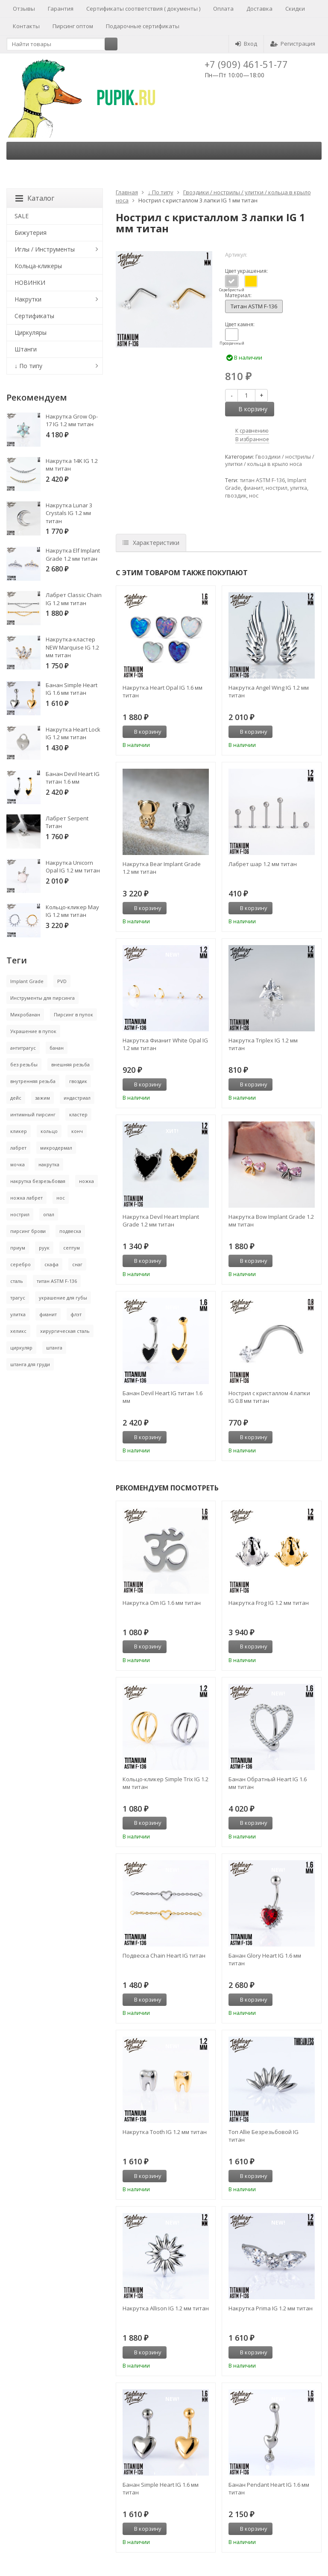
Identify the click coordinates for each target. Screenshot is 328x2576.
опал (48, 1214)
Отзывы (24, 8)
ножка (86, 1181)
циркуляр (21, 1347)
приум (17, 1247)
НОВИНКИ (30, 282)
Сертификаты (34, 316)
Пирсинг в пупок (73, 1014)
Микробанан (25, 1014)
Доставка (259, 8)
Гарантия (60, 8)
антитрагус (23, 1048)
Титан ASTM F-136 (254, 306)
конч (77, 1131)
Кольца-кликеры (38, 266)
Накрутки (28, 299)
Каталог (34, 198)
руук (44, 1247)
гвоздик (235, 495)
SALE (22, 216)
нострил (276, 488)
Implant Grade (27, 981)
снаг (77, 1264)
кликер (18, 1131)
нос (253, 495)
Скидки (295, 8)
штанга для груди (30, 1364)
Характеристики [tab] (151, 543)
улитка (298, 488)
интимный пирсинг (33, 1114)
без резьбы (24, 1064)
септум (71, 1247)
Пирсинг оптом (73, 26)
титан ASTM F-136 (262, 480)
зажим (42, 1098)
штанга (54, 1347)
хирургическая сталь (65, 1331)
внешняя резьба (70, 1064)
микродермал (56, 1148)
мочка (17, 1164)
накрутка (48, 1164)
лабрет (18, 1148)
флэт (76, 1314)
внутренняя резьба (33, 1081)
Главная (127, 192)
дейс (15, 1098)
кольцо (49, 1131)
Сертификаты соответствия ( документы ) (143, 8)
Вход (246, 43)
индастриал (77, 1098)
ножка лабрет (26, 1197)
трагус (17, 1297)
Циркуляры (31, 332)
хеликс (18, 1331)
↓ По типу (160, 192)
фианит (253, 488)
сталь (16, 1281)
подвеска (70, 1231)
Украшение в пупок (33, 1031)
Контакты (26, 26)
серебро (20, 1264)
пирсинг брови (28, 1231)
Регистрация (292, 43)
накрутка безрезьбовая (37, 1181)
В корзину (248, 409)
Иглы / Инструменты (45, 249)
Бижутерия (31, 232)
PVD (62, 981)
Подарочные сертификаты (142, 26)
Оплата (223, 8)
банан (57, 1048)
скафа (51, 1264)
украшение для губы (63, 1297)
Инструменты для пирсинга (42, 998)
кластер (78, 1114)
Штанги (26, 349)
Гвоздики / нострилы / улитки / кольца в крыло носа (269, 460)
